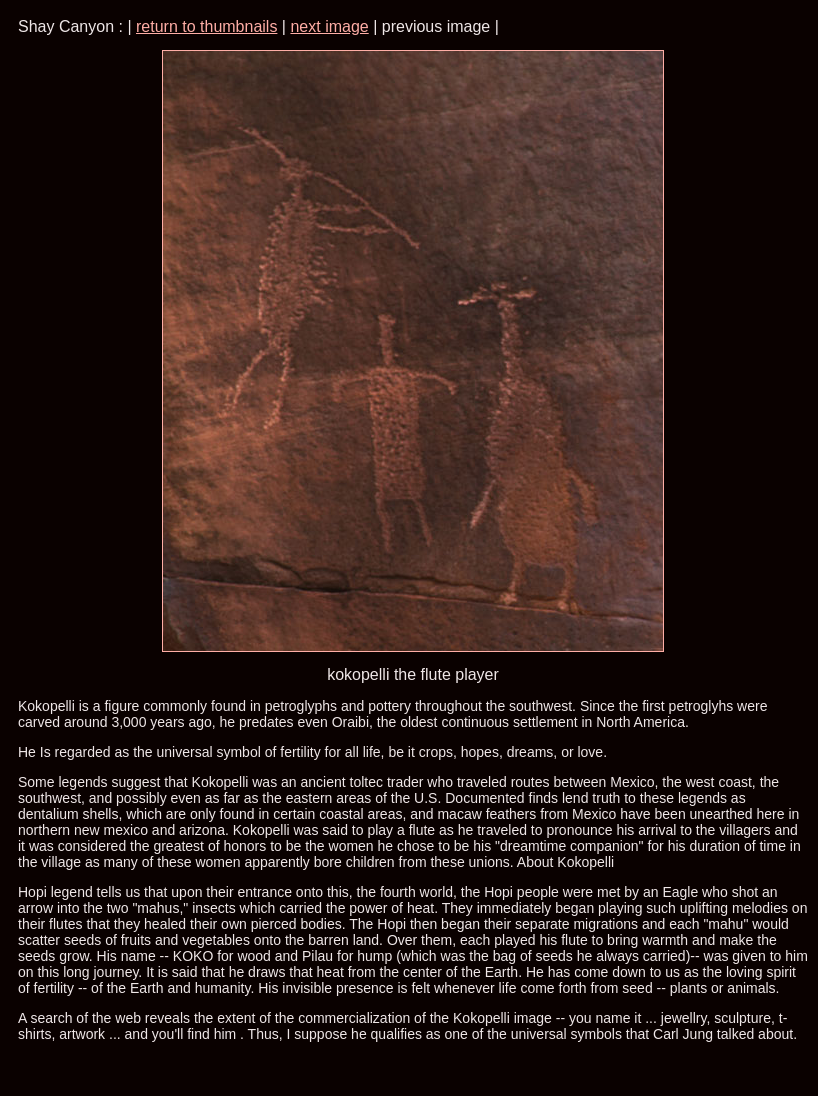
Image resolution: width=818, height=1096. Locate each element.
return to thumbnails (206, 26)
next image (329, 26)
